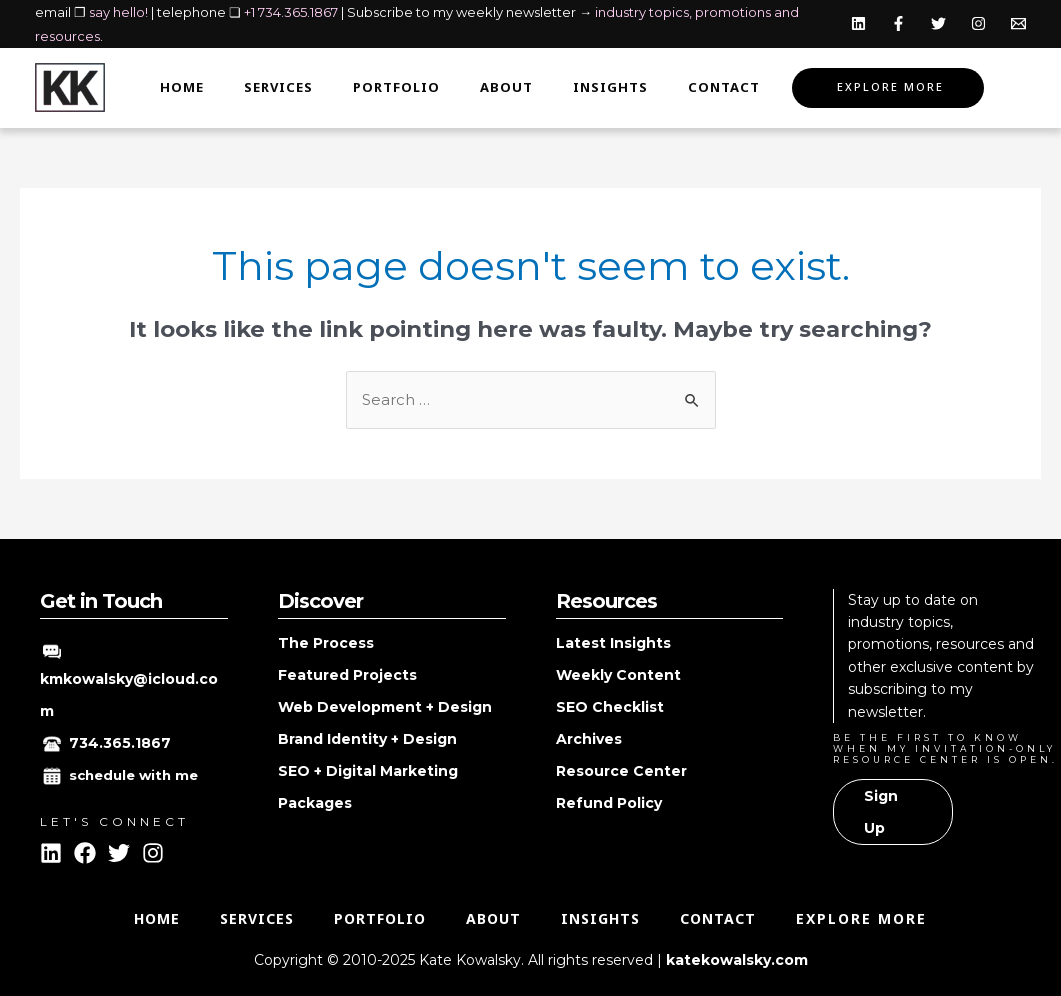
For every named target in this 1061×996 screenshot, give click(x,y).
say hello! (118, 12)
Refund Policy (609, 803)
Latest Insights (613, 643)
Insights (610, 88)
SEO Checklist (610, 707)
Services (278, 88)
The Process (326, 643)
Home (182, 88)
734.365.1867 (120, 743)
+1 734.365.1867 (291, 12)
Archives (589, 739)
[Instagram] (978, 23)
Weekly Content (618, 675)
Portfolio (396, 88)
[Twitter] (938, 23)
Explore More (890, 87)
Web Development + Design (385, 707)
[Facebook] (898, 23)
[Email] (1018, 23)
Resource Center (621, 771)
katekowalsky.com (737, 960)
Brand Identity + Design (367, 739)
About (506, 88)
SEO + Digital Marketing (368, 771)
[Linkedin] (858, 23)
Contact (724, 88)
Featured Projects (347, 675)
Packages (315, 803)
